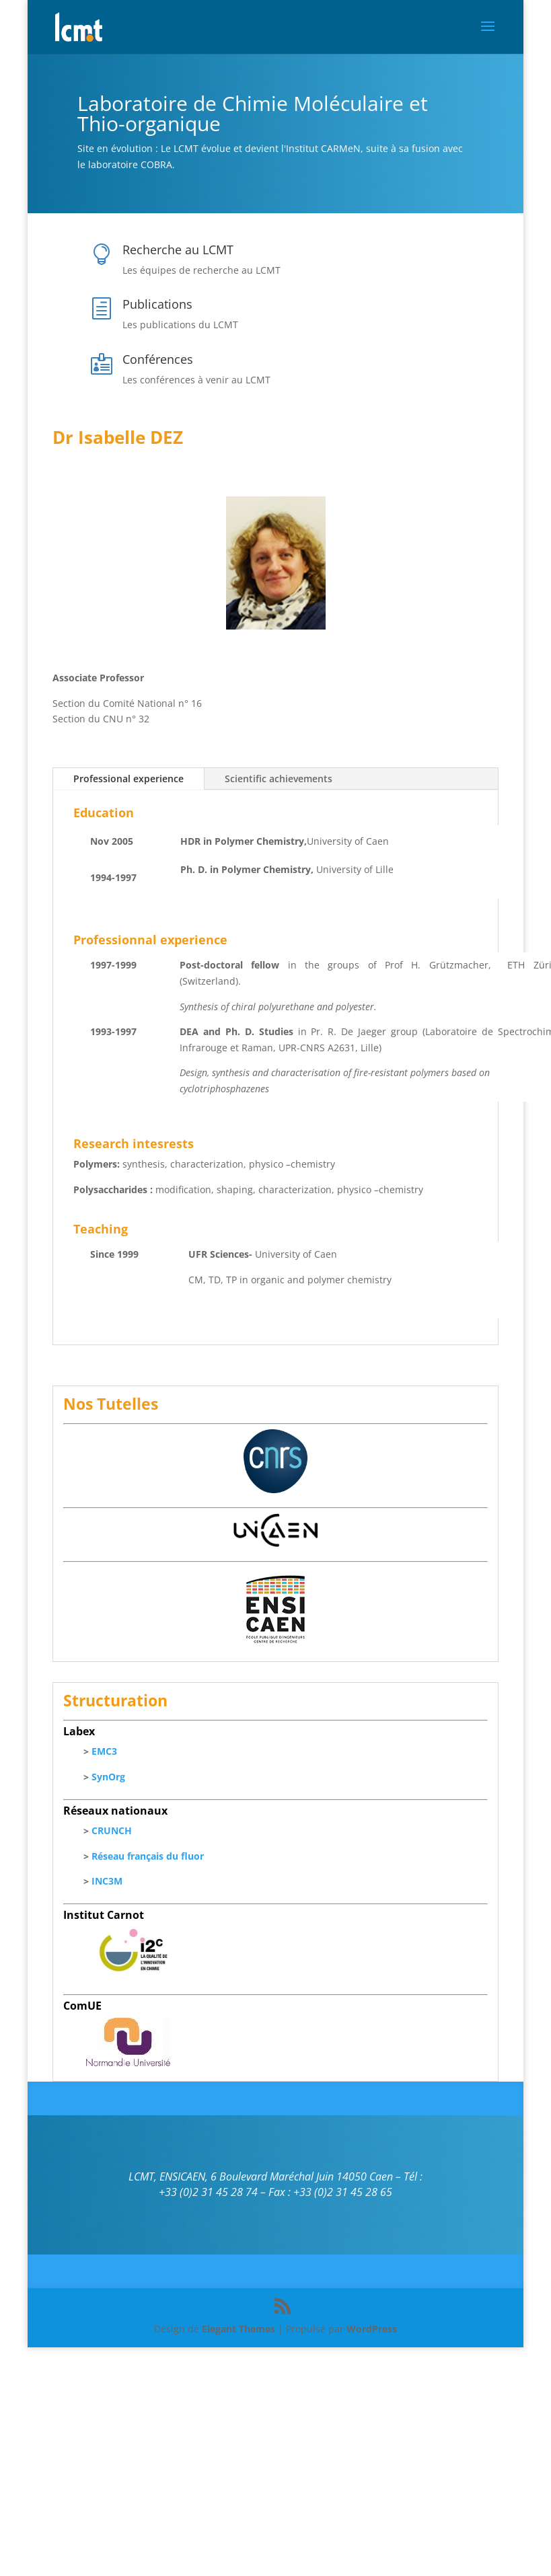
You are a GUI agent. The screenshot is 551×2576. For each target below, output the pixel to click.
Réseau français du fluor (147, 1856)
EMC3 (104, 1751)
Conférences (157, 359)
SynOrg (108, 1776)
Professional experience (128, 778)
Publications (157, 304)
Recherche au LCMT (177, 249)
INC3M (106, 1880)
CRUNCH (111, 1830)
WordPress (371, 2328)
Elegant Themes (238, 2328)
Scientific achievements (278, 778)
